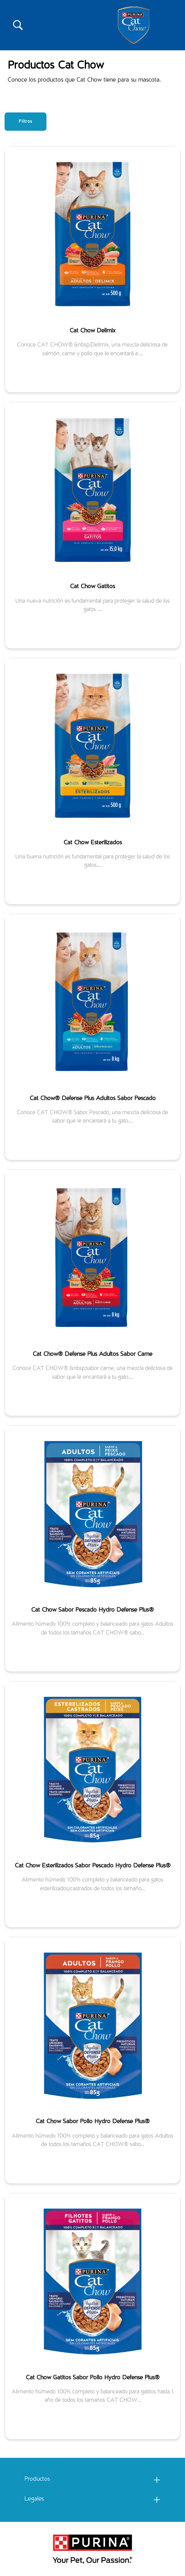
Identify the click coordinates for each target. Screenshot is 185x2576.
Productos (37, 2480)
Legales (34, 2499)
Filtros (25, 121)
